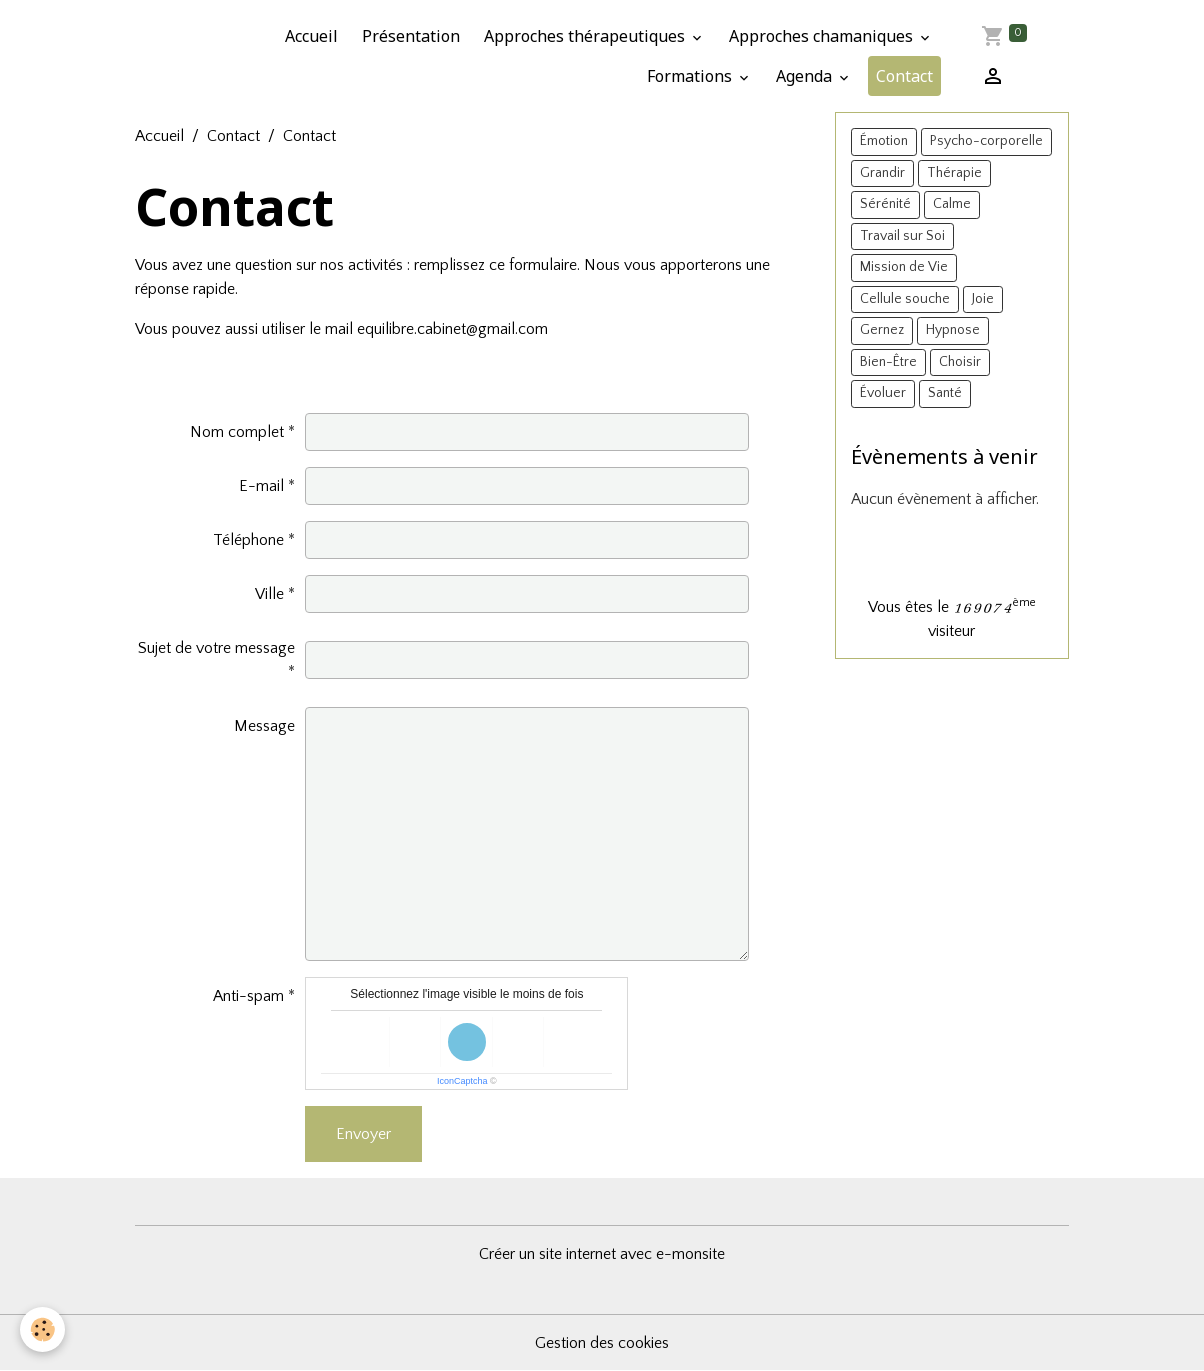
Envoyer (363, 1134)
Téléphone (248, 540)
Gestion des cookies (602, 1343)
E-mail (261, 486)
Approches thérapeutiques (586, 36)
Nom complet (237, 432)
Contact (904, 76)
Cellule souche (905, 299)
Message (264, 726)
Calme (952, 204)
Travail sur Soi (902, 236)
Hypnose (953, 330)
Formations (691, 76)
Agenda (806, 76)
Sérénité (885, 204)
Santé (945, 393)
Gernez (882, 330)
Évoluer (883, 393)
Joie (983, 299)
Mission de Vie (904, 267)
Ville (269, 594)
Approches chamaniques (823, 36)
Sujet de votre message (216, 648)
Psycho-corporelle (986, 141)
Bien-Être (888, 362)
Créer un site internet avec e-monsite (602, 1254)
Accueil (311, 36)
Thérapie (954, 173)
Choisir (960, 362)
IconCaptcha (462, 1081)
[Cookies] (42, 1329)
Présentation (411, 36)
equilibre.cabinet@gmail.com (452, 329)
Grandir (882, 173)
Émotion (884, 141)
